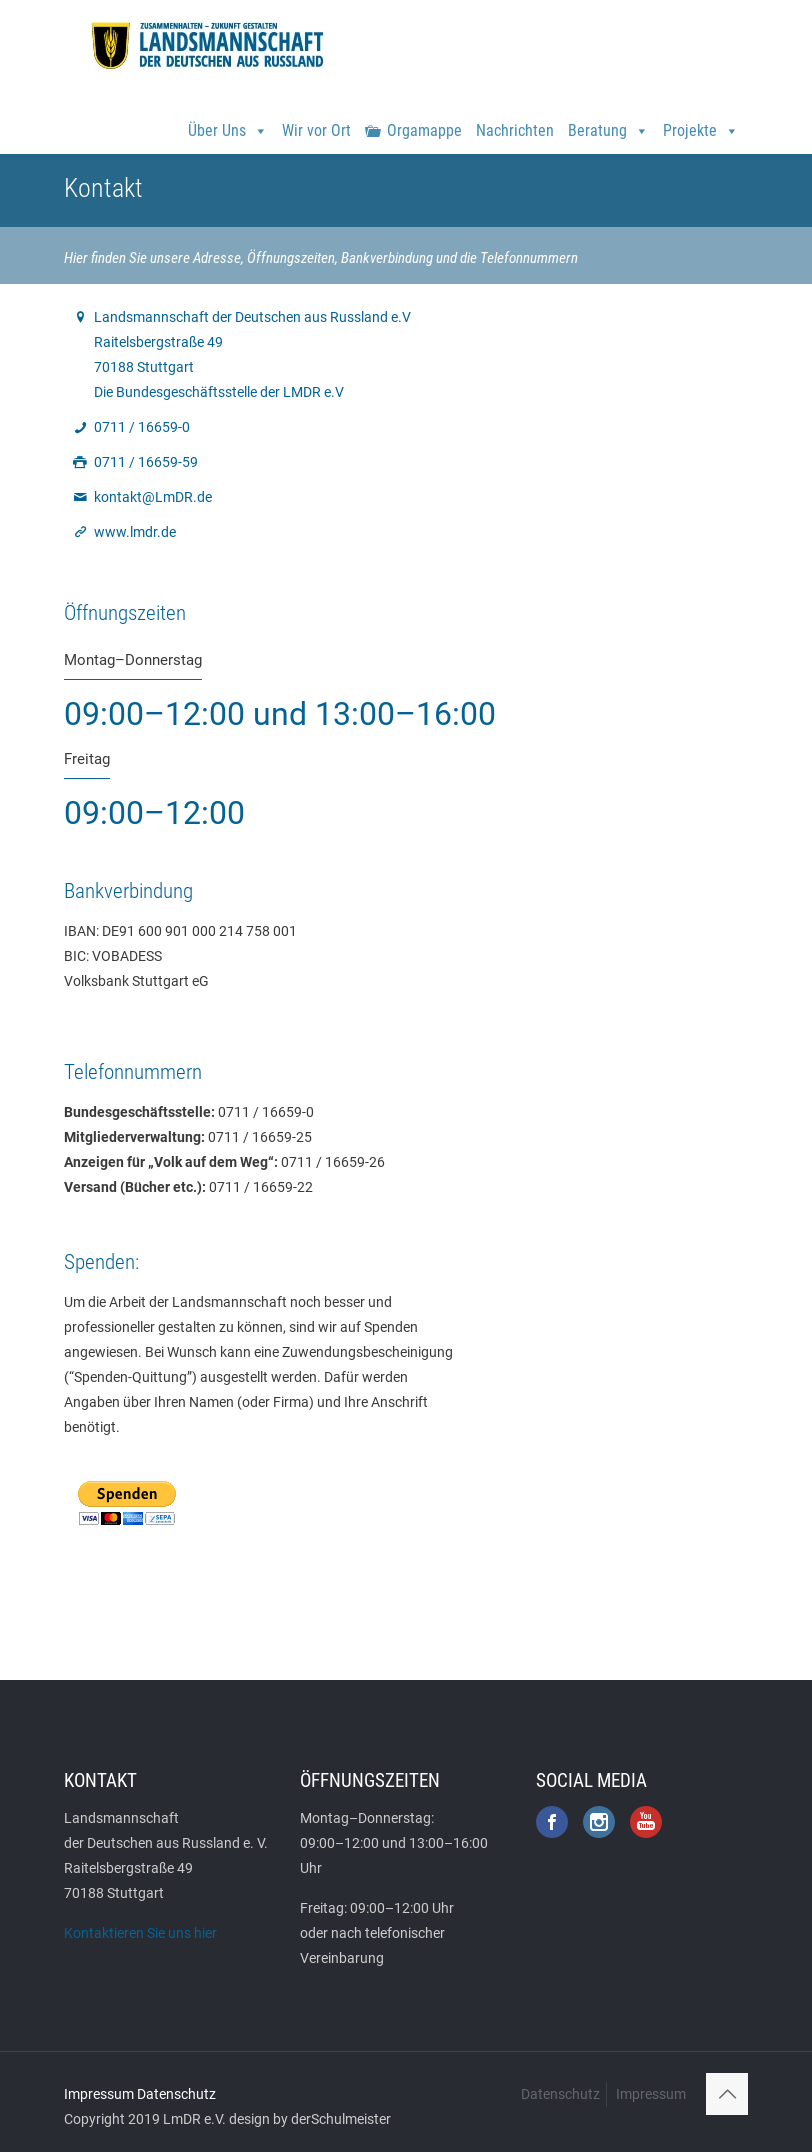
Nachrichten (515, 130)
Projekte (701, 123)
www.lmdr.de (135, 532)
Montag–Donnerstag (133, 660)
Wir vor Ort (316, 130)
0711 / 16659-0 (142, 427)
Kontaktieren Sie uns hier (140, 1933)
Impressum (99, 2094)
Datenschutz (176, 2094)
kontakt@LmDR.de (153, 497)
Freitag (87, 759)
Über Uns (228, 123)
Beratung (608, 123)
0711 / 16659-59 (146, 462)
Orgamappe (424, 130)
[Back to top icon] (727, 2094)
